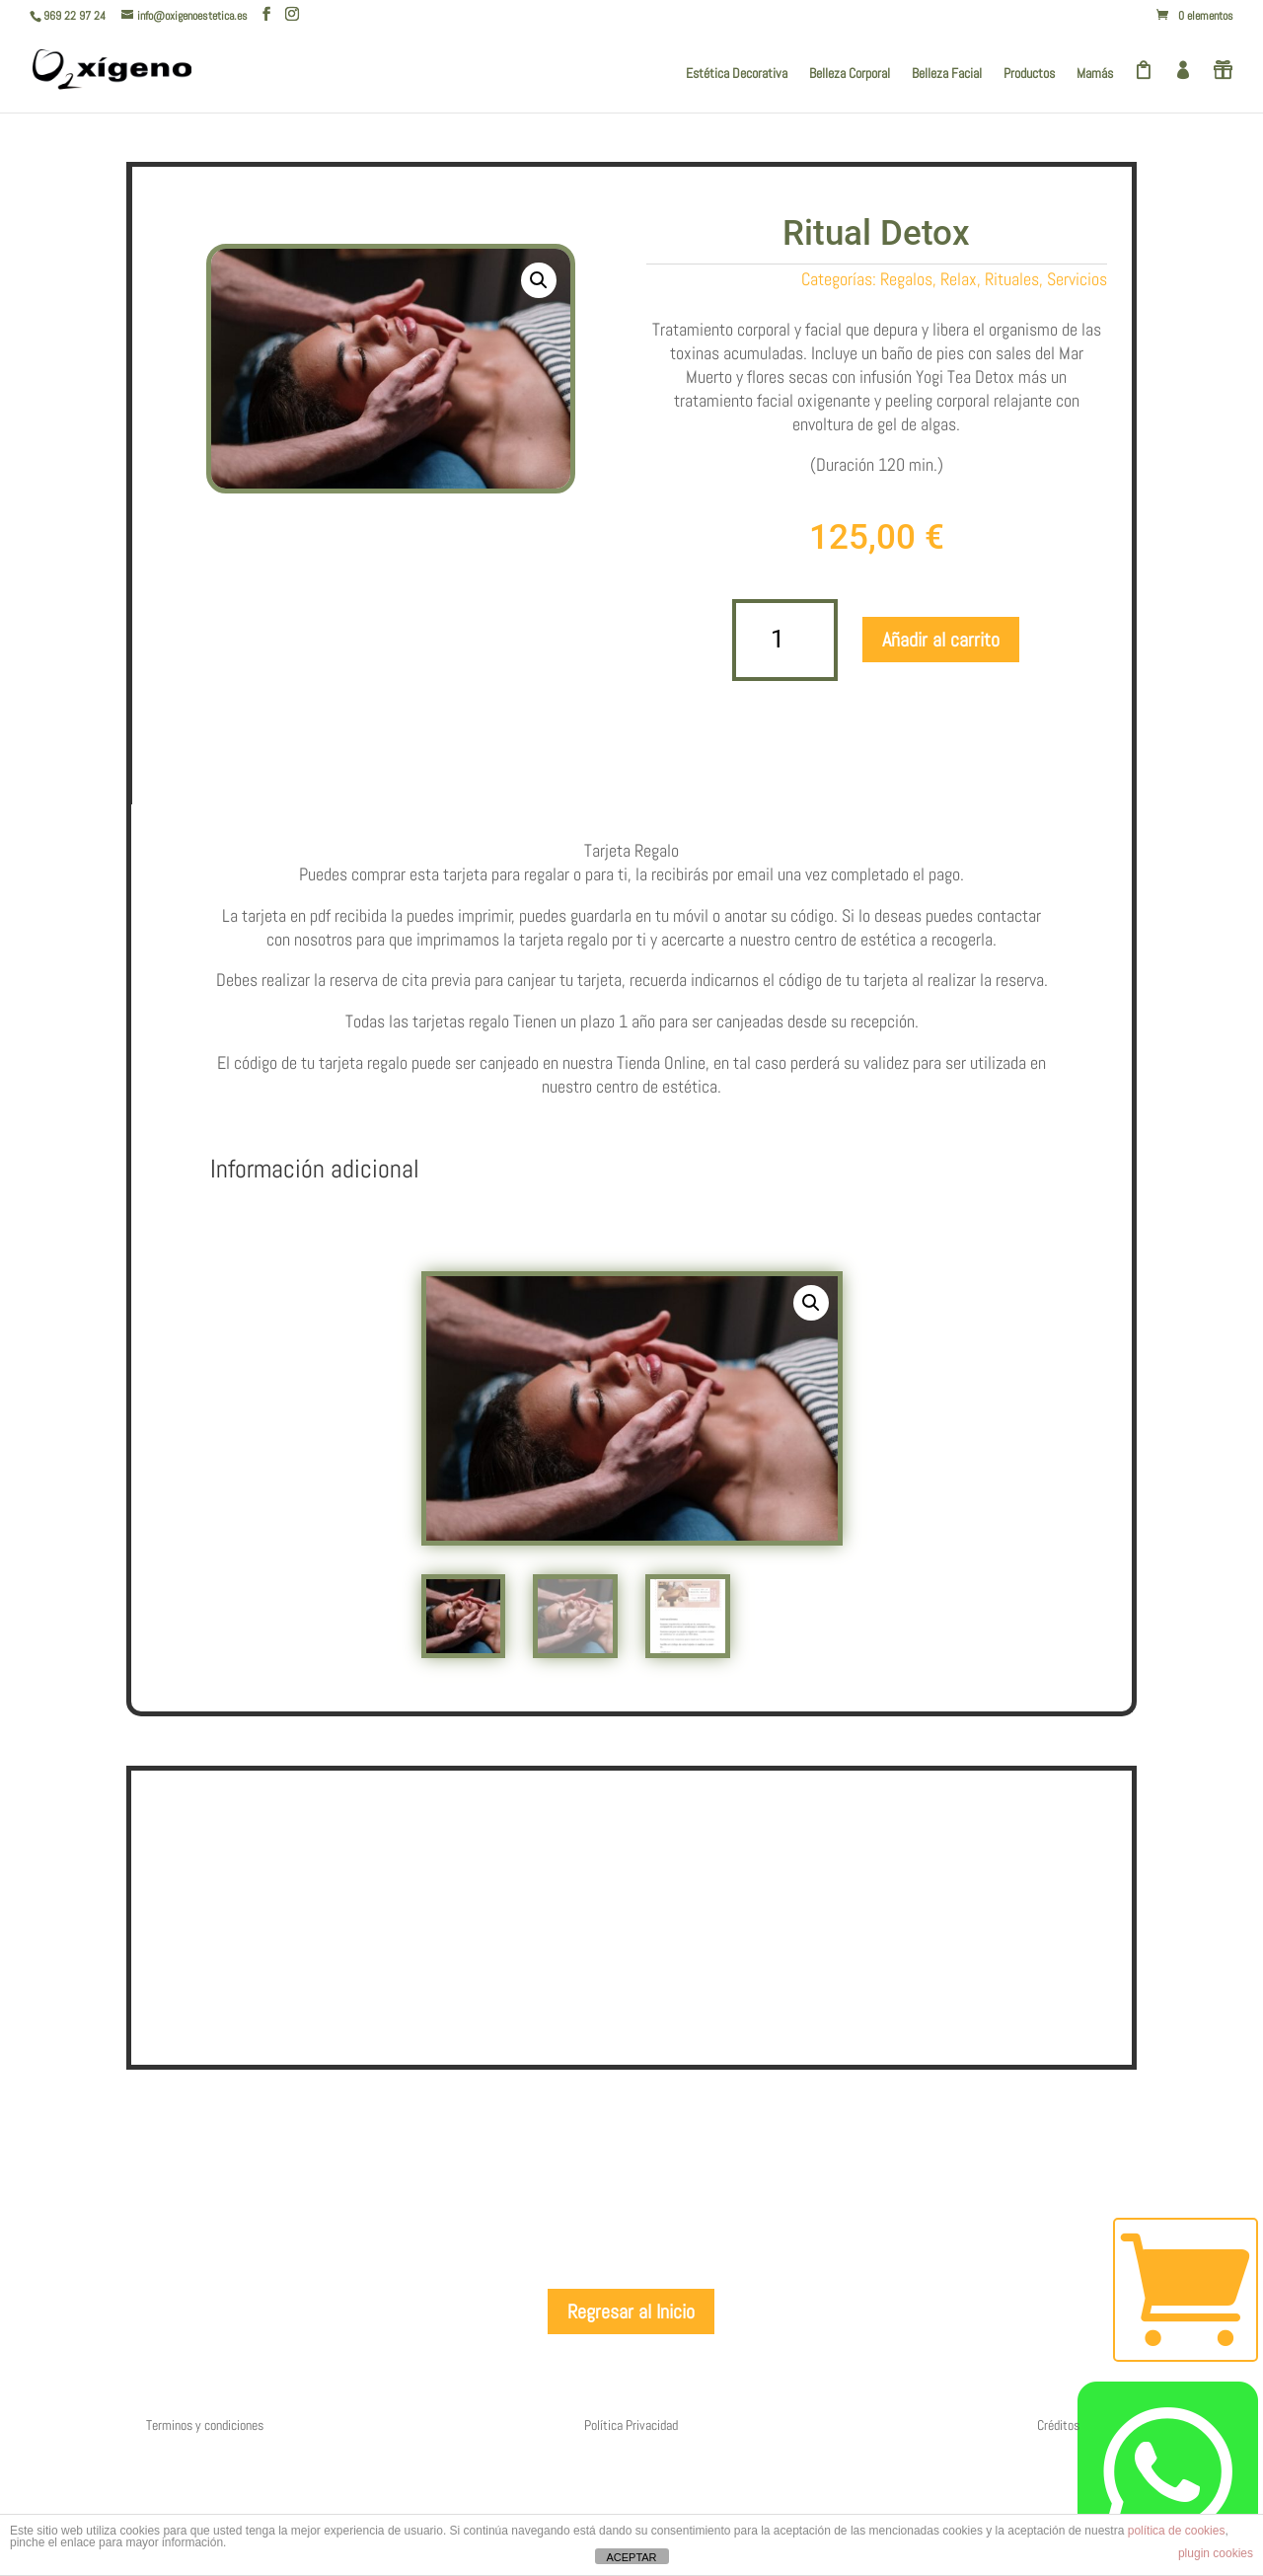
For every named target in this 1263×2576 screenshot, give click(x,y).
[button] (539, 280)
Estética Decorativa (736, 74)
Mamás (1095, 74)
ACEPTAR (631, 2557)
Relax (958, 278)
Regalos (906, 278)
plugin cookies (1215, 2553)
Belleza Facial (947, 74)
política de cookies (1177, 2531)
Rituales (1012, 278)
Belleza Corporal (849, 74)
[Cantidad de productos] (785, 640)
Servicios (1077, 278)
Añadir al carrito (941, 639)
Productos (1029, 74)
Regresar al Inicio (631, 2449)
